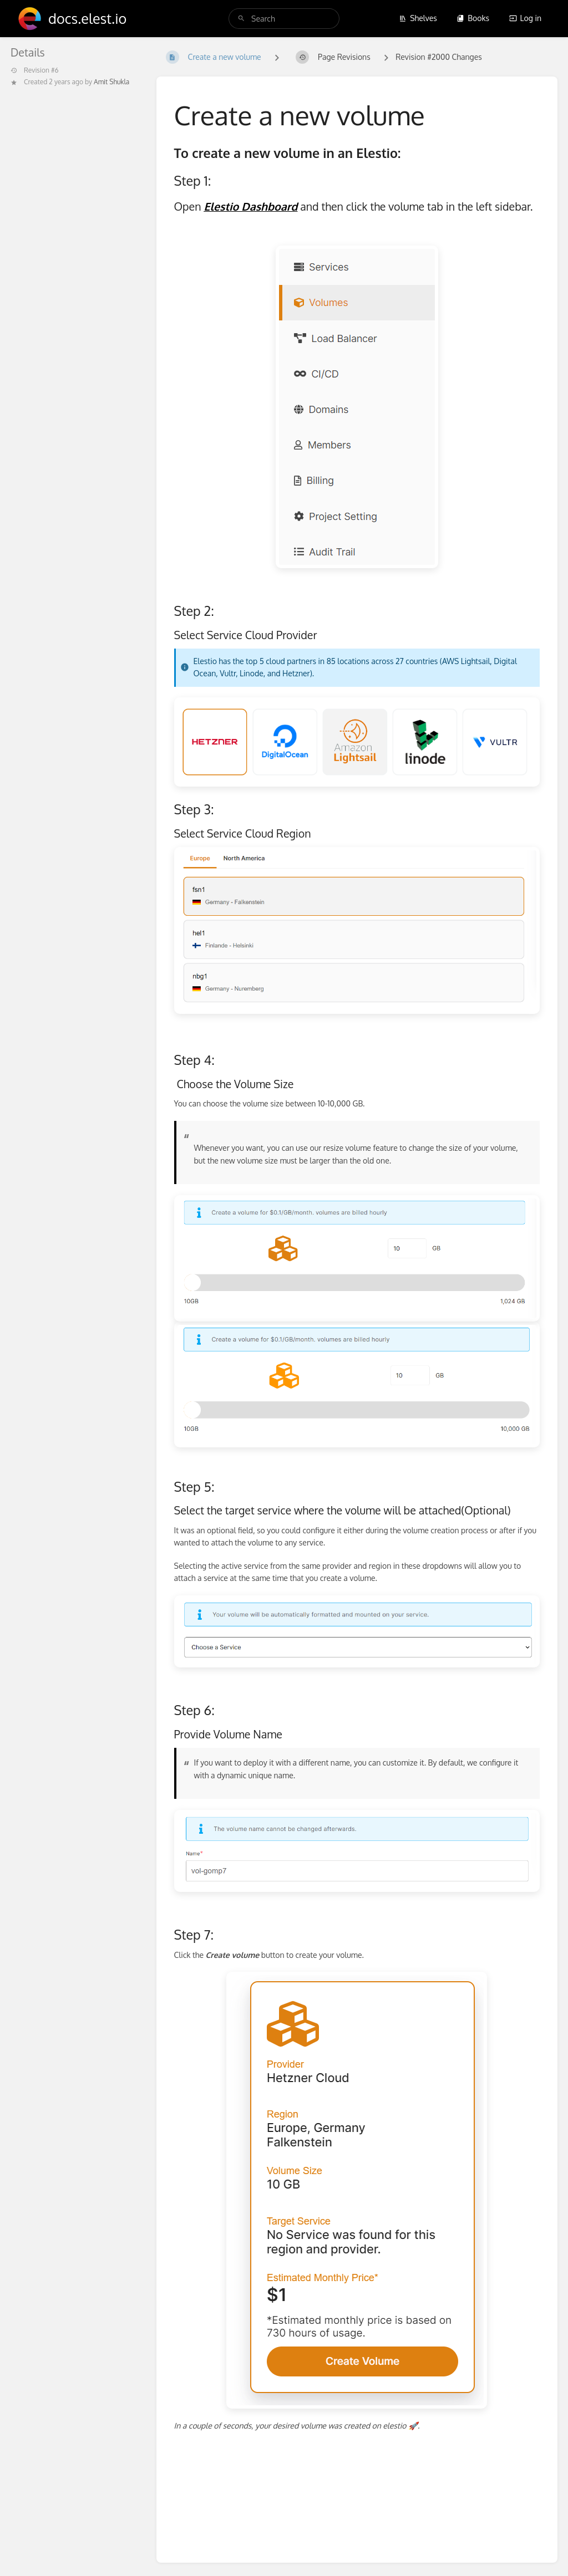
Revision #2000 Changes (438, 57)
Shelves (418, 18)
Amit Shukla (111, 82)
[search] (284, 18)
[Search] (241, 18)
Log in (525, 18)
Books (473, 18)
